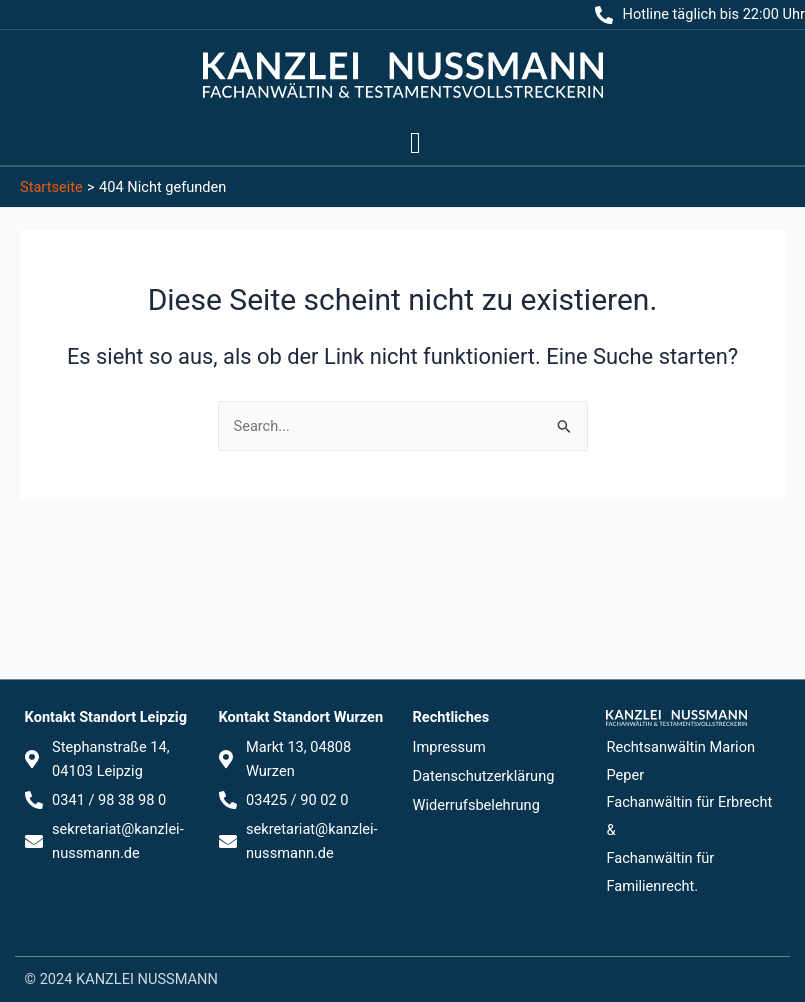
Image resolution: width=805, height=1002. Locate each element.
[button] (416, 142)
